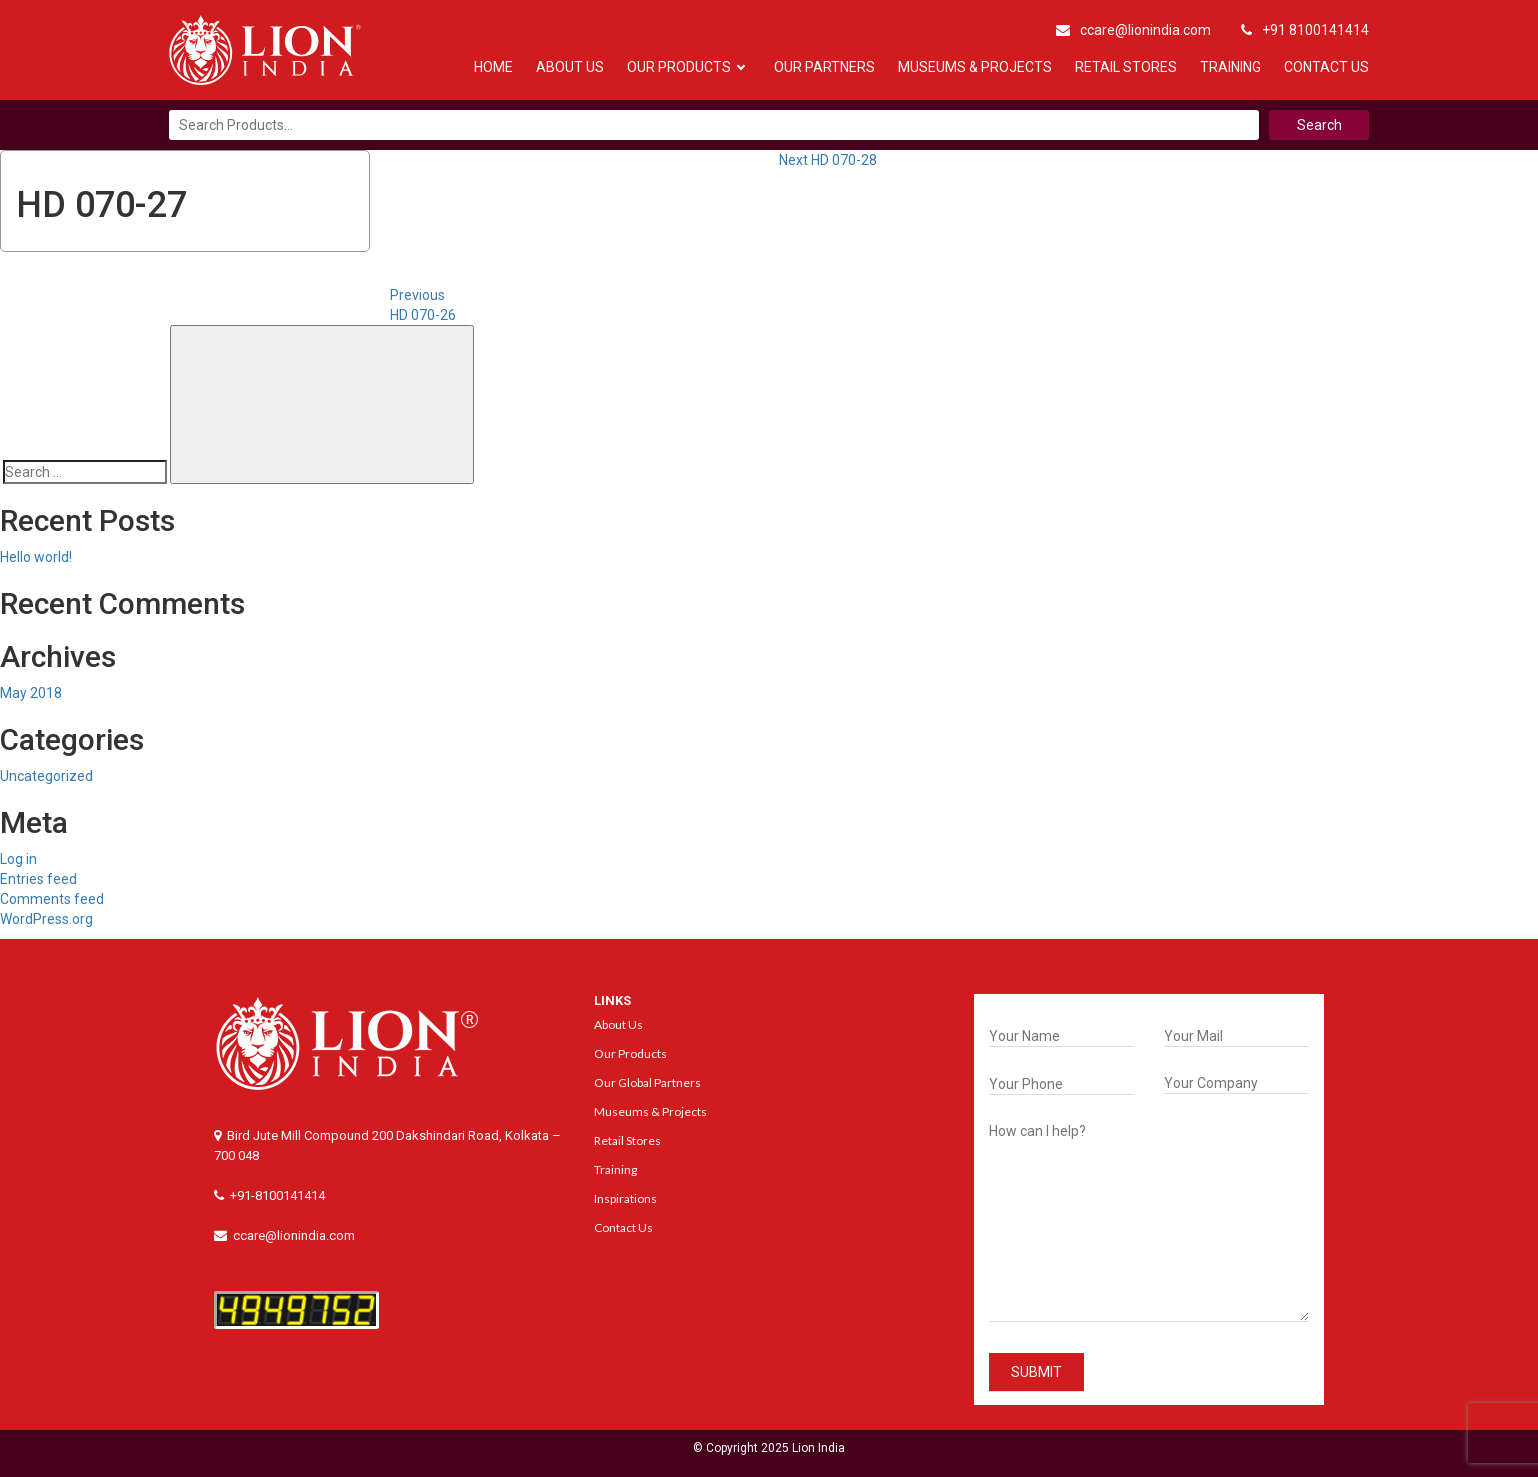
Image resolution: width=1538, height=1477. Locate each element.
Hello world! (36, 557)
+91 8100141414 (1305, 30)
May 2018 (31, 693)
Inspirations (625, 1198)
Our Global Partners (647, 1082)
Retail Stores (1126, 67)
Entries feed (38, 879)
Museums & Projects (975, 67)
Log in (18, 859)
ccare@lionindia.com (1133, 30)
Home (493, 67)
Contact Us (1326, 67)
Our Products (679, 67)
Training (1230, 67)
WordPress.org (46, 919)
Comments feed (52, 899)
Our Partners (824, 67)
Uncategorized (46, 776)
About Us (570, 67)
